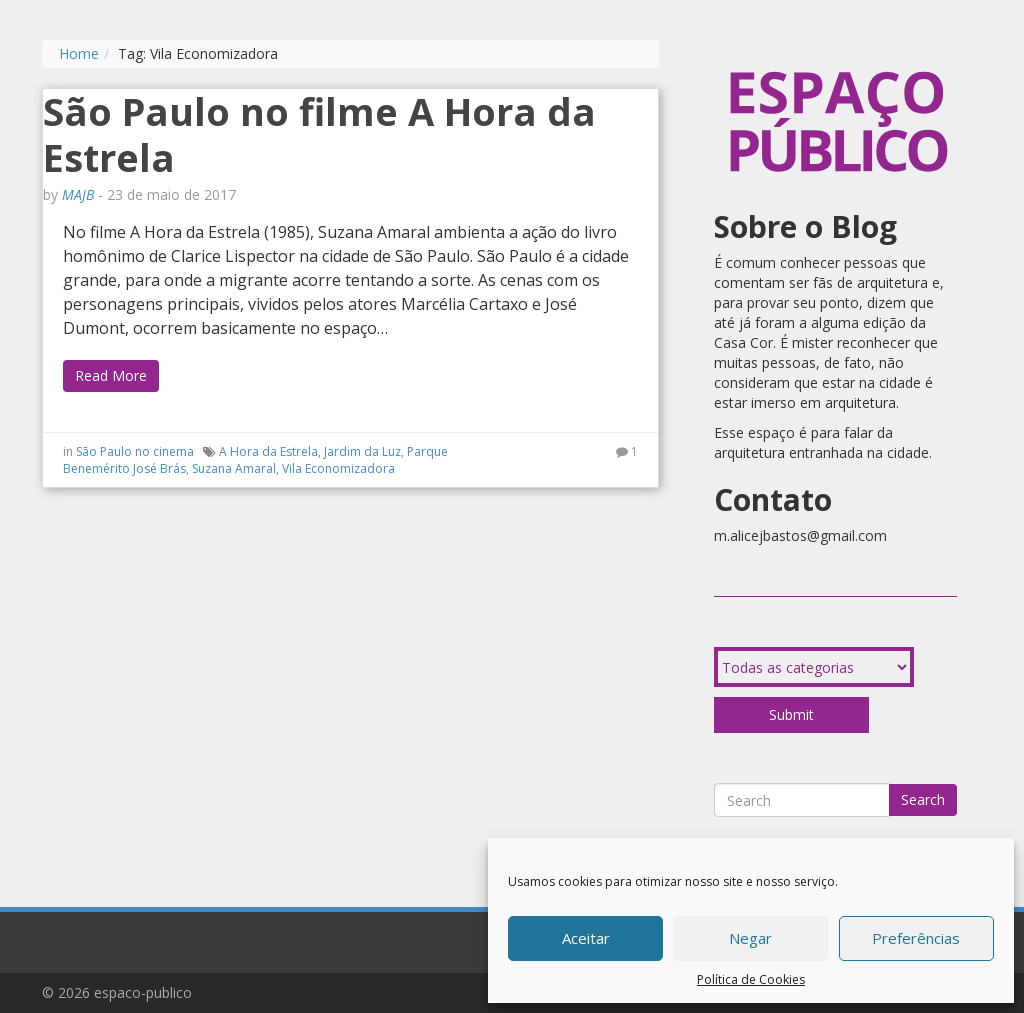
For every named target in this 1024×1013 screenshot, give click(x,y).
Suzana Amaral (234, 468)
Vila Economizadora (338, 468)
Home (79, 53)
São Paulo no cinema (135, 451)
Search (923, 799)
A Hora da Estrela (268, 451)
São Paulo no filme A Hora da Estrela (319, 134)
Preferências (916, 938)
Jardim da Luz (362, 451)
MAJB (78, 194)
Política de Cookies (751, 979)
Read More (111, 375)
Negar (750, 938)
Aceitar (586, 938)
